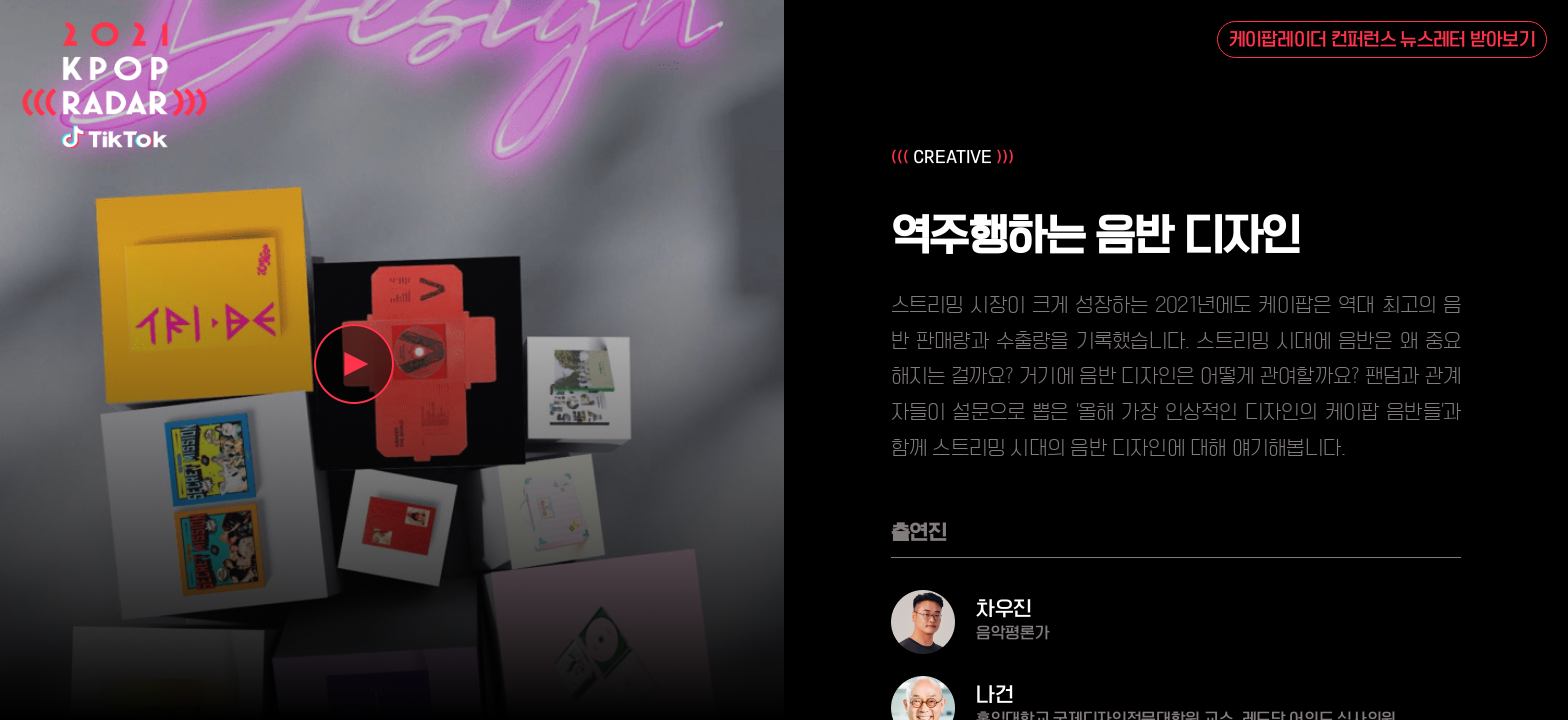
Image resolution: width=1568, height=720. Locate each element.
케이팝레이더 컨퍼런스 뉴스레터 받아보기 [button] (1382, 40)
